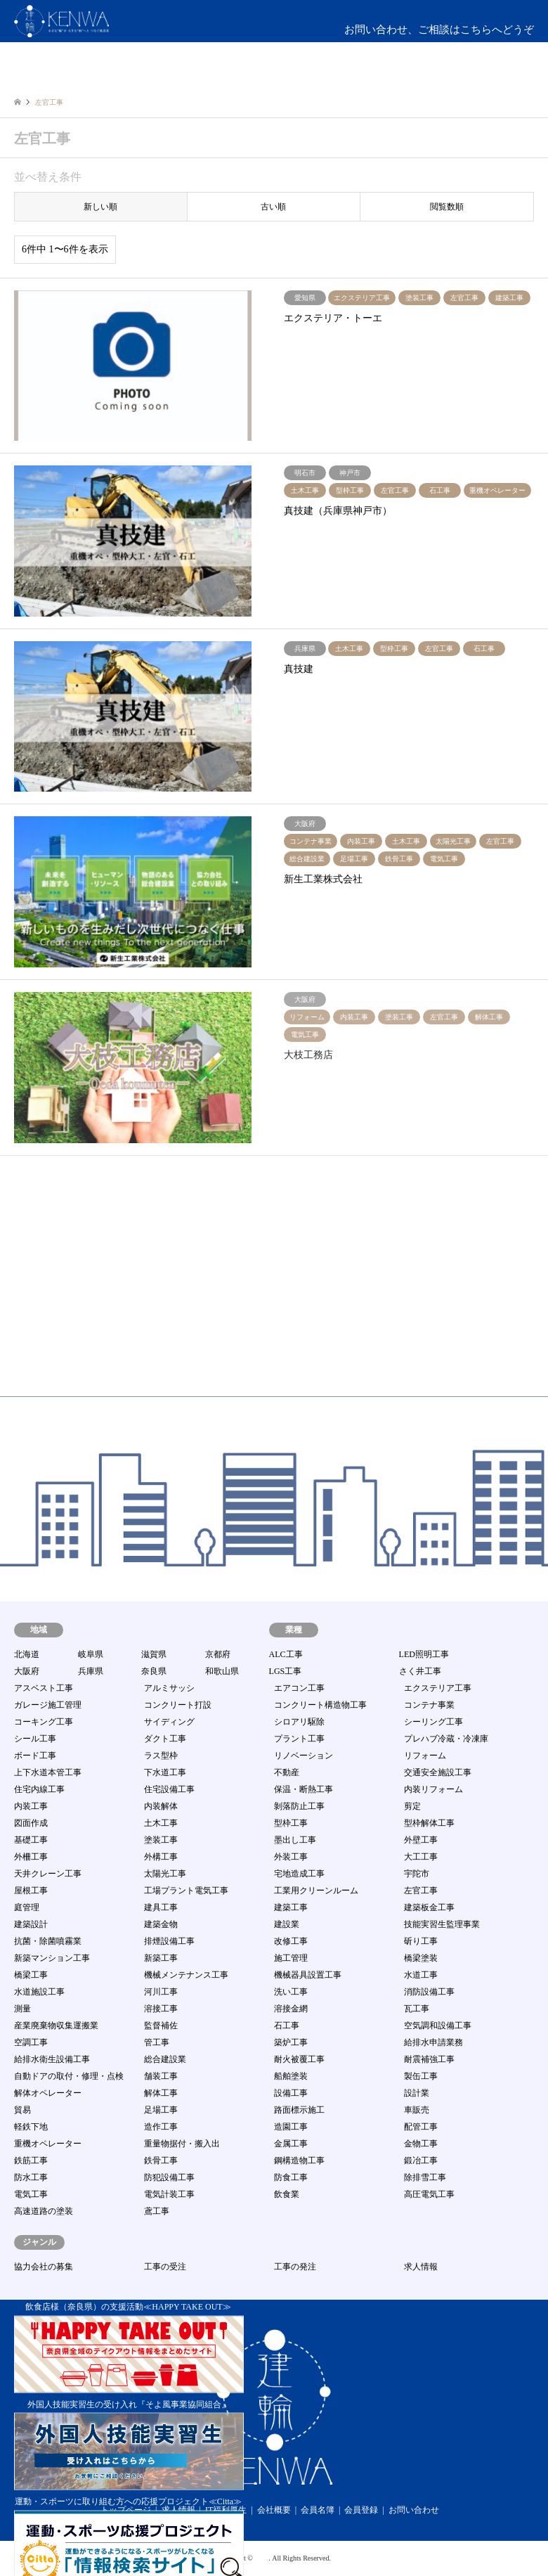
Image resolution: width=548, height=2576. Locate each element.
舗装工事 (161, 2076)
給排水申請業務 (433, 2042)
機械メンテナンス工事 (186, 1975)
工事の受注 (165, 2267)
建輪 (261, 2558)
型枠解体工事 (429, 1823)
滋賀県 (154, 1654)
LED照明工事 (424, 1654)
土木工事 (161, 1823)
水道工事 (421, 1975)
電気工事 (31, 2194)
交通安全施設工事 (437, 1772)
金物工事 (421, 2144)
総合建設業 (165, 2059)
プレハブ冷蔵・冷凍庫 (446, 1739)
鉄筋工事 (31, 2160)
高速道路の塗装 (43, 2211)
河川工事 (161, 1992)
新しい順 (100, 207)
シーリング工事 (433, 1722)
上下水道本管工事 (47, 1772)
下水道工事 (165, 1772)
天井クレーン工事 (47, 1874)
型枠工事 (291, 1823)
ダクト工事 (165, 1739)
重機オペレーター (47, 2144)
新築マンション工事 (52, 1958)
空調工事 (31, 2042)
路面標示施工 (299, 2110)
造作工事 (161, 2127)
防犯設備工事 (169, 2177)
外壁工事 (421, 1840)
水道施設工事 (39, 1992)
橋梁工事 (31, 1975)
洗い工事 (291, 1992)
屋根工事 (31, 1890)
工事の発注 (295, 2267)
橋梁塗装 (421, 1958)
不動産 (286, 1772)
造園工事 (291, 2127)
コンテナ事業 (429, 1705)
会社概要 (274, 2510)
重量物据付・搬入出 (182, 2144)
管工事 (156, 2042)
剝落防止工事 (299, 1806)
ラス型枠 (161, 1755)
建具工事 (161, 1907)
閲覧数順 (447, 207)
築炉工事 (291, 2042)
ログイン (473, 77)
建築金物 (161, 1924)
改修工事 (291, 1941)
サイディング (169, 1722)
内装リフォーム (433, 1789)
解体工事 (161, 2093)
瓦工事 (416, 2009)
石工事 (286, 2025)
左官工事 (421, 1890)
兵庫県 (90, 1671)
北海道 (26, 1654)
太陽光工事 (165, 1874)
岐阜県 (90, 1654)
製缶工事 (421, 2076)
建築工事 (291, 1907)
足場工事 (161, 2110)
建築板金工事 (429, 1907)
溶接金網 (291, 2009)
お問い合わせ (414, 2510)
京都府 (217, 1654)
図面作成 (31, 1823)
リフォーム (425, 1755)
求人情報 (421, 2267)
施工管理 (291, 1958)
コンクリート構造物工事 (320, 1705)
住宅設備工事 (169, 1789)
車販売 (416, 2110)
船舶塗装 (291, 2076)
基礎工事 (31, 1840)
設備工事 (291, 2093)
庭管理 (26, 1907)
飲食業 (286, 2194)
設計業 (416, 2093)
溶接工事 (161, 2009)
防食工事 (291, 2177)
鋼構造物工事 (299, 2160)
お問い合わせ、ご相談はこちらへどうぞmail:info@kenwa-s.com (439, 38)
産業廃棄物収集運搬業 (56, 2025)
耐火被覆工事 (299, 2059)
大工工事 (421, 1857)
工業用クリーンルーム (316, 1890)
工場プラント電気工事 (186, 1890)
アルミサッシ (169, 1688)
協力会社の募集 (43, 2267)
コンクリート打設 (177, 1705)
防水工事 (31, 2177)
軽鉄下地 (31, 2127)
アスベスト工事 (43, 1688)
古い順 (273, 207)
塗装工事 (161, 1840)
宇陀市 (416, 1874)
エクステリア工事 (437, 1688)
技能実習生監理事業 (442, 1924)
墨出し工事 (295, 1840)
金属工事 (291, 2144)
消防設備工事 (429, 1992)
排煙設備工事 (169, 1941)
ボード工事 (35, 1755)
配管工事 (421, 2127)
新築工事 (161, 1958)
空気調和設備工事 (437, 2025)
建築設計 (31, 1924)
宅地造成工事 (299, 1874)
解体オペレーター (47, 2093)
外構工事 (161, 1857)
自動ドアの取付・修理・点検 (69, 2076)
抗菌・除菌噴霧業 (47, 1941)
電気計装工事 (169, 2194)
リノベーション (303, 1755)
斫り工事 (421, 1941)
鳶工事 (156, 2211)
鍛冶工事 (421, 2160)
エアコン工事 (299, 1688)
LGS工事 (285, 1671)
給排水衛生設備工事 (52, 2059)
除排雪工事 (425, 2177)
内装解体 (161, 1806)
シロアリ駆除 (299, 1722)
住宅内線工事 (39, 1789)
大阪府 (26, 1671)
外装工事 (291, 1857)
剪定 (412, 1806)
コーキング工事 (43, 1722)
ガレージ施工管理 (47, 1705)
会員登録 (361, 2510)
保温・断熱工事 (303, 1789)
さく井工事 (420, 1671)
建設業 (286, 1924)
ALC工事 (286, 1654)
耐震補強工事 (429, 2059)
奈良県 (154, 1671)
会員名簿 (317, 2510)
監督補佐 (161, 2025)
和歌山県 (222, 1671)
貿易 (22, 2110)
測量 (22, 2009)
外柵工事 (31, 1857)
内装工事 (31, 1806)
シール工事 (35, 1739)
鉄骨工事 (161, 2160)
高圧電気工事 (429, 2194)
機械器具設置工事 (307, 1975)
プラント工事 (299, 1739)
